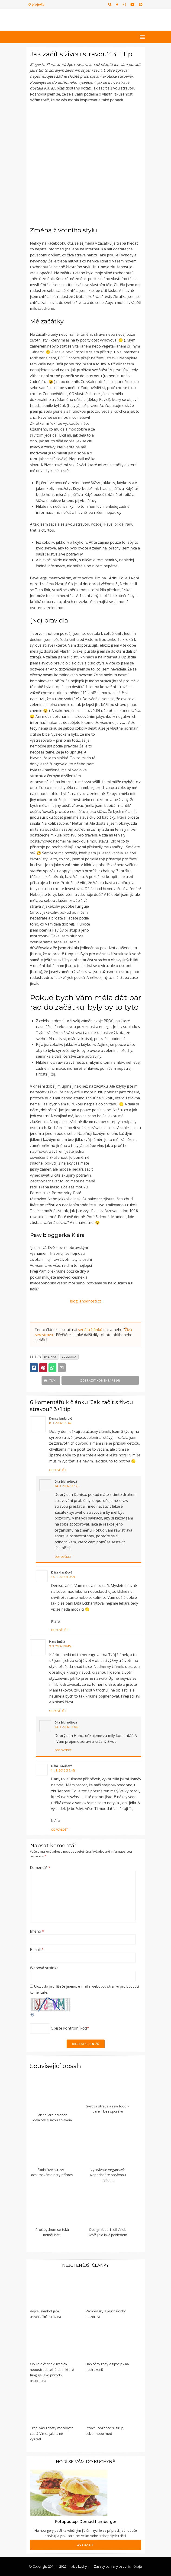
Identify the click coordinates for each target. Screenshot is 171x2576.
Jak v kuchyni (79, 2566)
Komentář (40, 1867)
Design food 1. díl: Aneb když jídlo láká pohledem (108, 2232)
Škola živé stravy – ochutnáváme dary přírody (52, 2172)
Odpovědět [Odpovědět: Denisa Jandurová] (57, 1470)
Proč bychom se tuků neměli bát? (52, 2232)
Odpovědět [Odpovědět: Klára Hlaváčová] (59, 1630)
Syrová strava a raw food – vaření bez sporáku (107, 2109)
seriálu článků (90, 1329)
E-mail (37, 1949)
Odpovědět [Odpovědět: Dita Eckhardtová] (63, 1557)
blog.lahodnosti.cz (85, 1301)
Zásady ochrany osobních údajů (118, 2566)
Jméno (37, 1931)
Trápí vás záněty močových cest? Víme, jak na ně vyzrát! (51, 2433)
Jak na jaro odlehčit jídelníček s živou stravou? (52, 2118)
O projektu (36, 4)
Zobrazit (85, 2544)
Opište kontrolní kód (69, 2028)
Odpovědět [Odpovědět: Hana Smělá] (57, 1711)
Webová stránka (44, 1967)
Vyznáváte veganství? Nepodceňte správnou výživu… (108, 2174)
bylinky (50, 1356)
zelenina (69, 1356)
